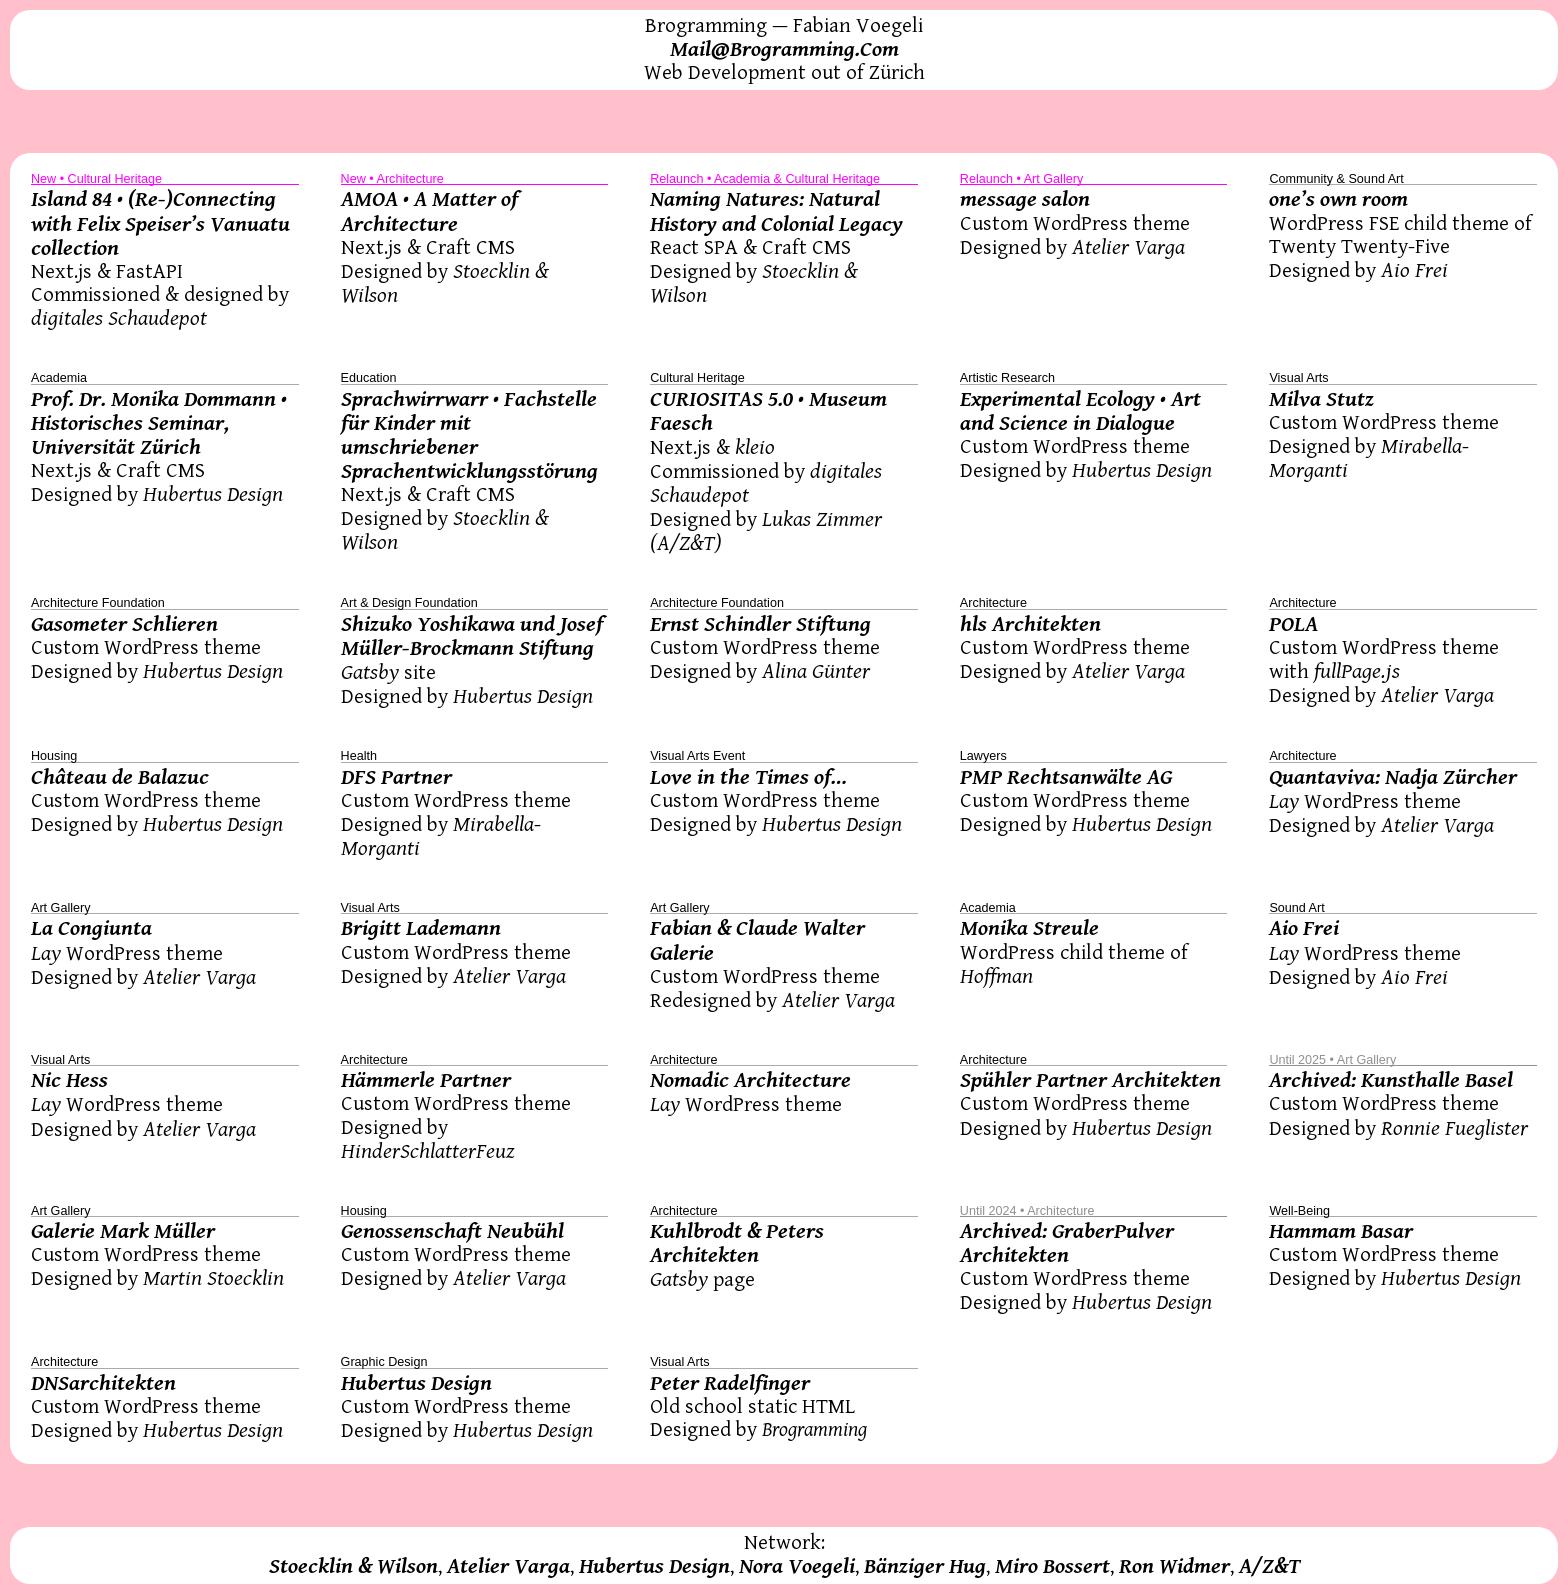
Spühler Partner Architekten (1090, 1080)
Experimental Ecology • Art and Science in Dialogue (1080, 411)
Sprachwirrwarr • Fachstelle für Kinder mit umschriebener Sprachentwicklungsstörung (469, 435)
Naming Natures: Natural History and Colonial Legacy (776, 211)
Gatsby (370, 672)
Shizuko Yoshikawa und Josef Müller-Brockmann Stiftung (472, 636)
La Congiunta (91, 928)
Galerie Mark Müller (123, 1231)
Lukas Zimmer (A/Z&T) (766, 531)
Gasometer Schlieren (124, 624)
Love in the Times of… (748, 777)
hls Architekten (1030, 624)
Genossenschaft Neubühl (452, 1231)
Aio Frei (1414, 270)
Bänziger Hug (925, 1566)
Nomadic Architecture (750, 1080)
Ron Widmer (1174, 1566)
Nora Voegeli (797, 1566)
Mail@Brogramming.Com (784, 49)
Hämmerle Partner (426, 1080)
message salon (1025, 199)
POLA (1293, 624)
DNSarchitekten (103, 1383)
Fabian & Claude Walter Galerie (757, 940)
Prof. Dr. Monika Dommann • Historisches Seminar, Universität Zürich (159, 423)
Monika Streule (1029, 928)
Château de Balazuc (120, 777)
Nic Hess (69, 1080)
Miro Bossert (1052, 1566)
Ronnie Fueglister (1454, 1128)
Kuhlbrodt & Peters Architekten (737, 1243)
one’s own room (1338, 199)
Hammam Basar (1341, 1231)
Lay (1284, 801)
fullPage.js (1357, 671)
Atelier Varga (1128, 247)
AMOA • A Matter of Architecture (429, 211)
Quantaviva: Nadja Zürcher (1393, 777)
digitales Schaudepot (119, 318)
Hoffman (996, 976)
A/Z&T (1269, 1566)
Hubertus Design (213, 494)
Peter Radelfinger (730, 1383)
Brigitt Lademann (421, 928)
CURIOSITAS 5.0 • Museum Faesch (768, 411)
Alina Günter (816, 671)
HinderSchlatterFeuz (428, 1151)
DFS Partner (396, 777)
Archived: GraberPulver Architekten (1067, 1243)
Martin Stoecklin (213, 1278)
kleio (755, 447)
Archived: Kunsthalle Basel (1391, 1080)
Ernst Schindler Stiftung (760, 624)
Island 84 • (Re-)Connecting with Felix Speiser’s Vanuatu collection (160, 223)
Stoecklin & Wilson (353, 1566)
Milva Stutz (1321, 399)
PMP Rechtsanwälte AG (1066, 777)
